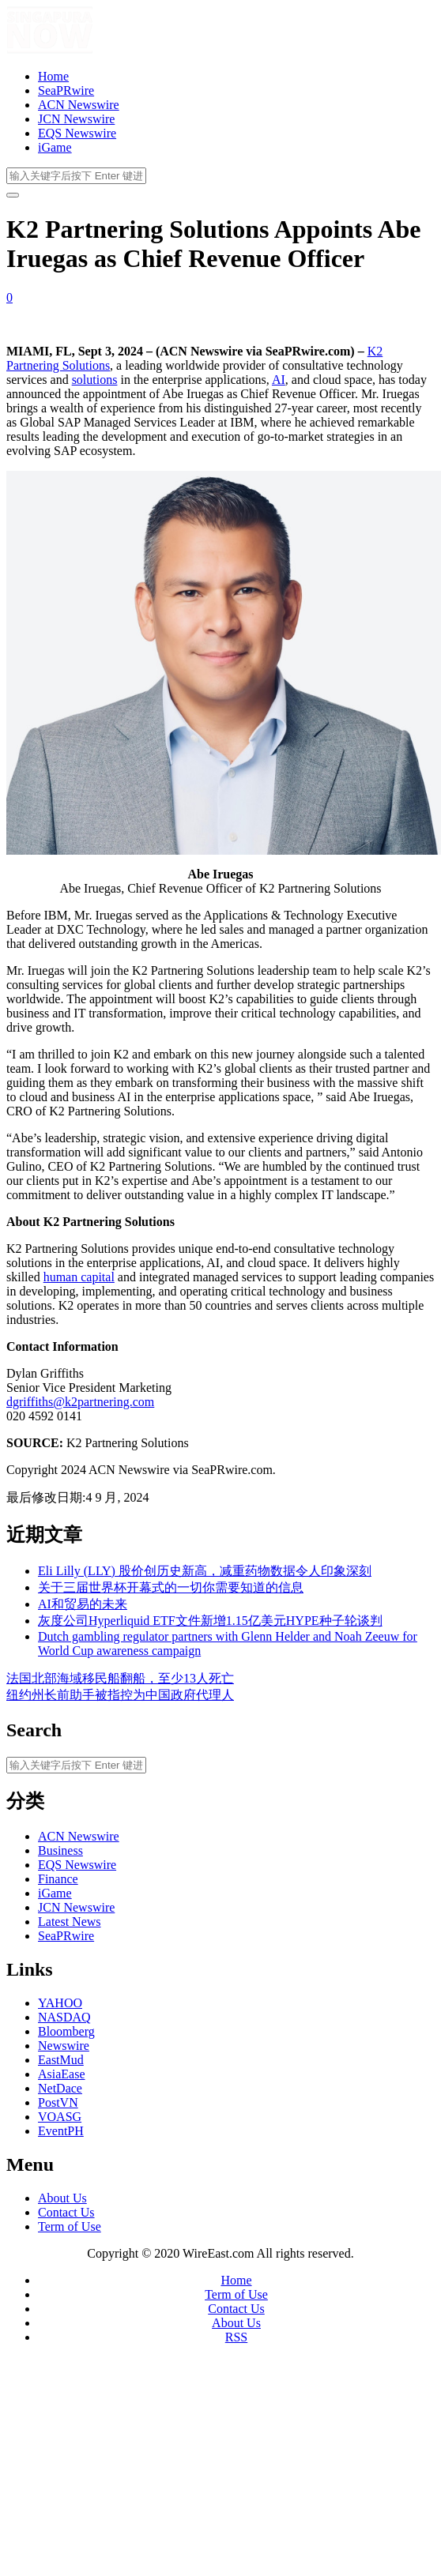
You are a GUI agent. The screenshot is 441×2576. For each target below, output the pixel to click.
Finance (58, 1879)
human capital (79, 1277)
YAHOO (60, 2003)
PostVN (58, 2102)
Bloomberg (66, 2031)
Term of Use (69, 2226)
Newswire (63, 2045)
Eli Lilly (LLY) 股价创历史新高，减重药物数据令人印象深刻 (204, 1571)
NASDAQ (64, 2017)
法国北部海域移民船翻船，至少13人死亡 (120, 1678)
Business (60, 1850)
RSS (236, 2337)
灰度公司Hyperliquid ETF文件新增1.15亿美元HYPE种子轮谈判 (210, 1620)
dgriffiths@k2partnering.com (80, 1401)
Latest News (69, 1921)
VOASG (59, 2116)
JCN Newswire (76, 119)
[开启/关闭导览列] (12, 195)
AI (278, 379)
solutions (95, 379)
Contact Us (66, 2212)
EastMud (61, 2059)
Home (53, 76)
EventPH (61, 2131)
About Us (62, 2198)
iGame (55, 147)
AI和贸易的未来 (82, 1604)
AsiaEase (61, 2074)
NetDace (60, 2088)
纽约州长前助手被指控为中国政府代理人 (120, 1695)
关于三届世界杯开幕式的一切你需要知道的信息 (170, 1587)
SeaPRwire (66, 90)
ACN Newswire (78, 104)
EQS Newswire (77, 133)
